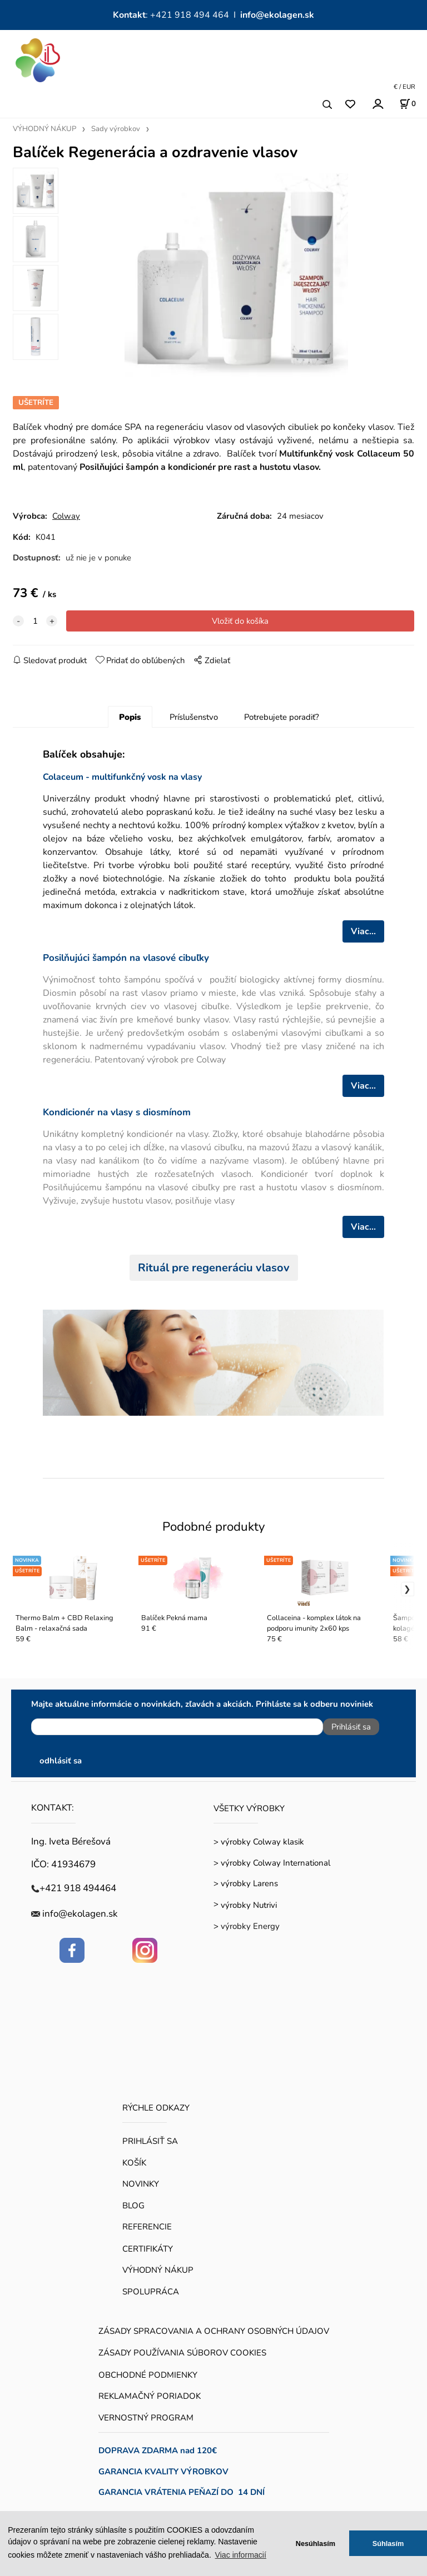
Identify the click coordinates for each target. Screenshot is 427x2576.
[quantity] (35, 621)
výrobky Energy (250, 1926)
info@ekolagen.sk (277, 15)
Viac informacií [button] (240, 2554)
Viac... (363, 931)
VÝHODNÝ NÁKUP (44, 129)
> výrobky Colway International (272, 1862)
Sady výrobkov (115, 129)
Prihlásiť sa (351, 1726)
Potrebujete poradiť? (281, 717)
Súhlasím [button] (388, 2543)
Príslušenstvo (194, 717)
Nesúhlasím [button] (315, 2543)
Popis (130, 717)
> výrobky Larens (246, 1883)
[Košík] (407, 104)
